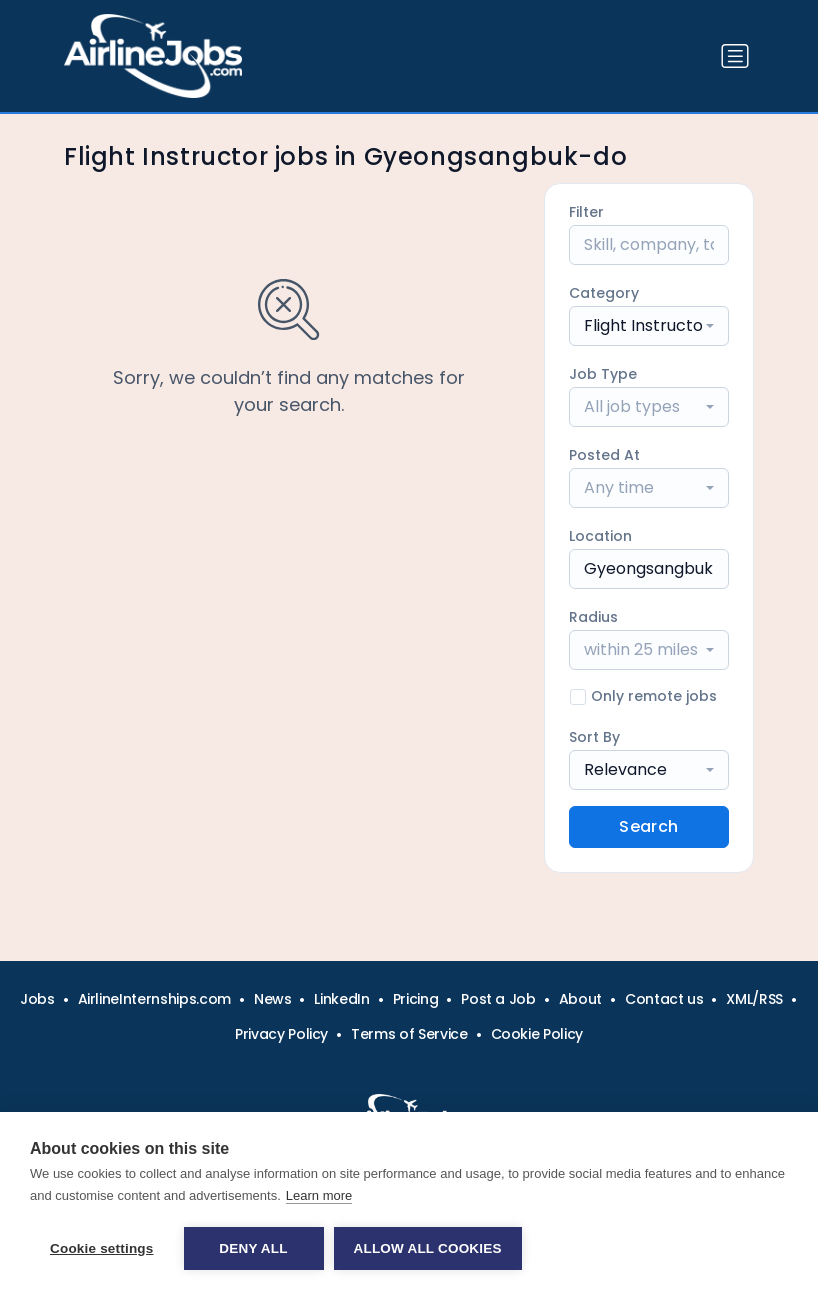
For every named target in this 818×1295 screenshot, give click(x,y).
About (580, 999)
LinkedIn (341, 999)
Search (648, 826)
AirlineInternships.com (154, 999)
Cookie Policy (537, 1034)
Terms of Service (409, 1034)
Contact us (664, 999)
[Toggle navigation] (735, 56)
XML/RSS (754, 999)
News (273, 999)
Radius (593, 617)
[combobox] (649, 326)
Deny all (253, 1248)
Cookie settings (102, 1248)
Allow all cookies (428, 1248)
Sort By (594, 737)
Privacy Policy (281, 1034)
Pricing (416, 999)
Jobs (37, 999)
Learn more (319, 1195)
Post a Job (498, 999)
